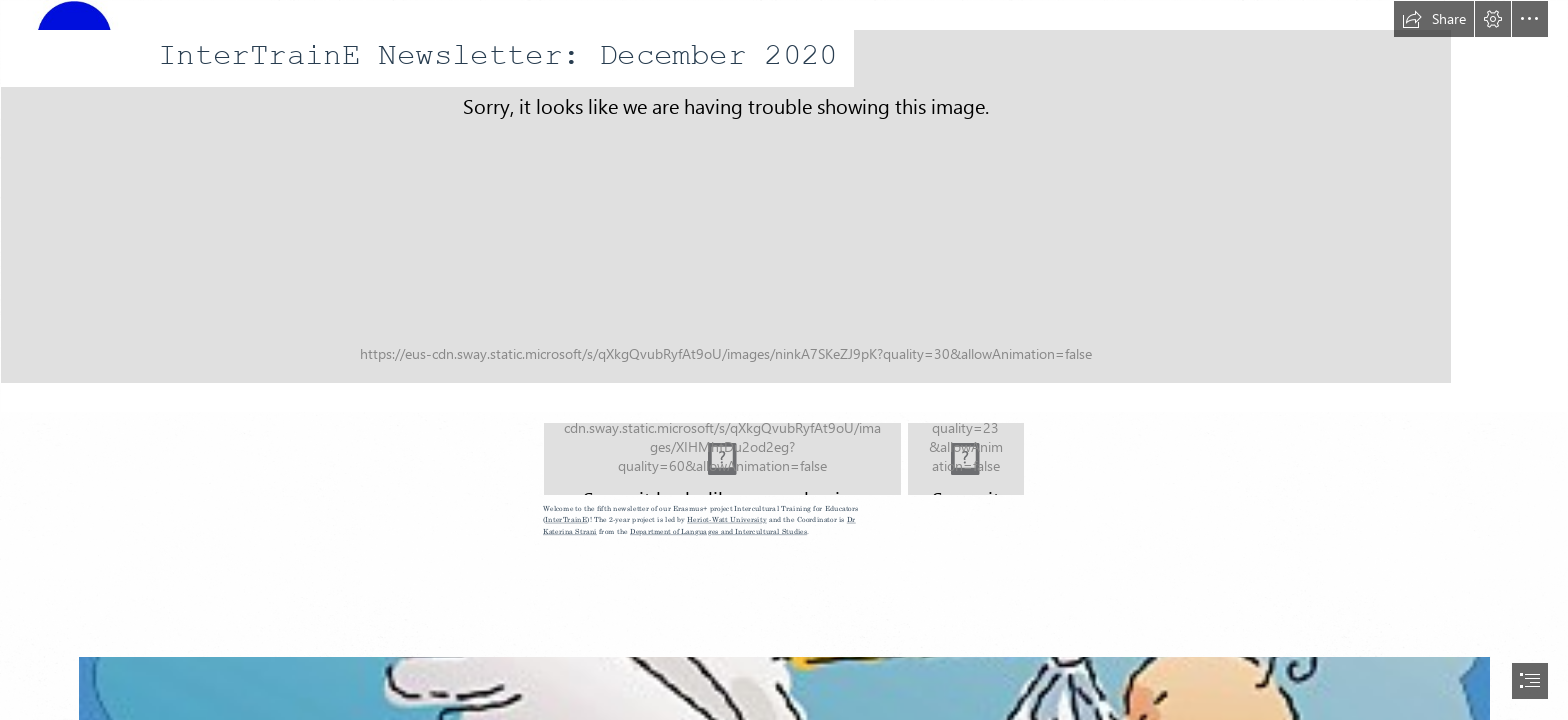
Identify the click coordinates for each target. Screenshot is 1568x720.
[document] (784, 360)
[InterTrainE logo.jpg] (784, 206)
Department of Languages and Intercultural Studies (718, 532)
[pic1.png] (966, 459)
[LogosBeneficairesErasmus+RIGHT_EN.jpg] (722, 459)
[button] (1434, 19)
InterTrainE (567, 520)
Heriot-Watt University (727, 520)
